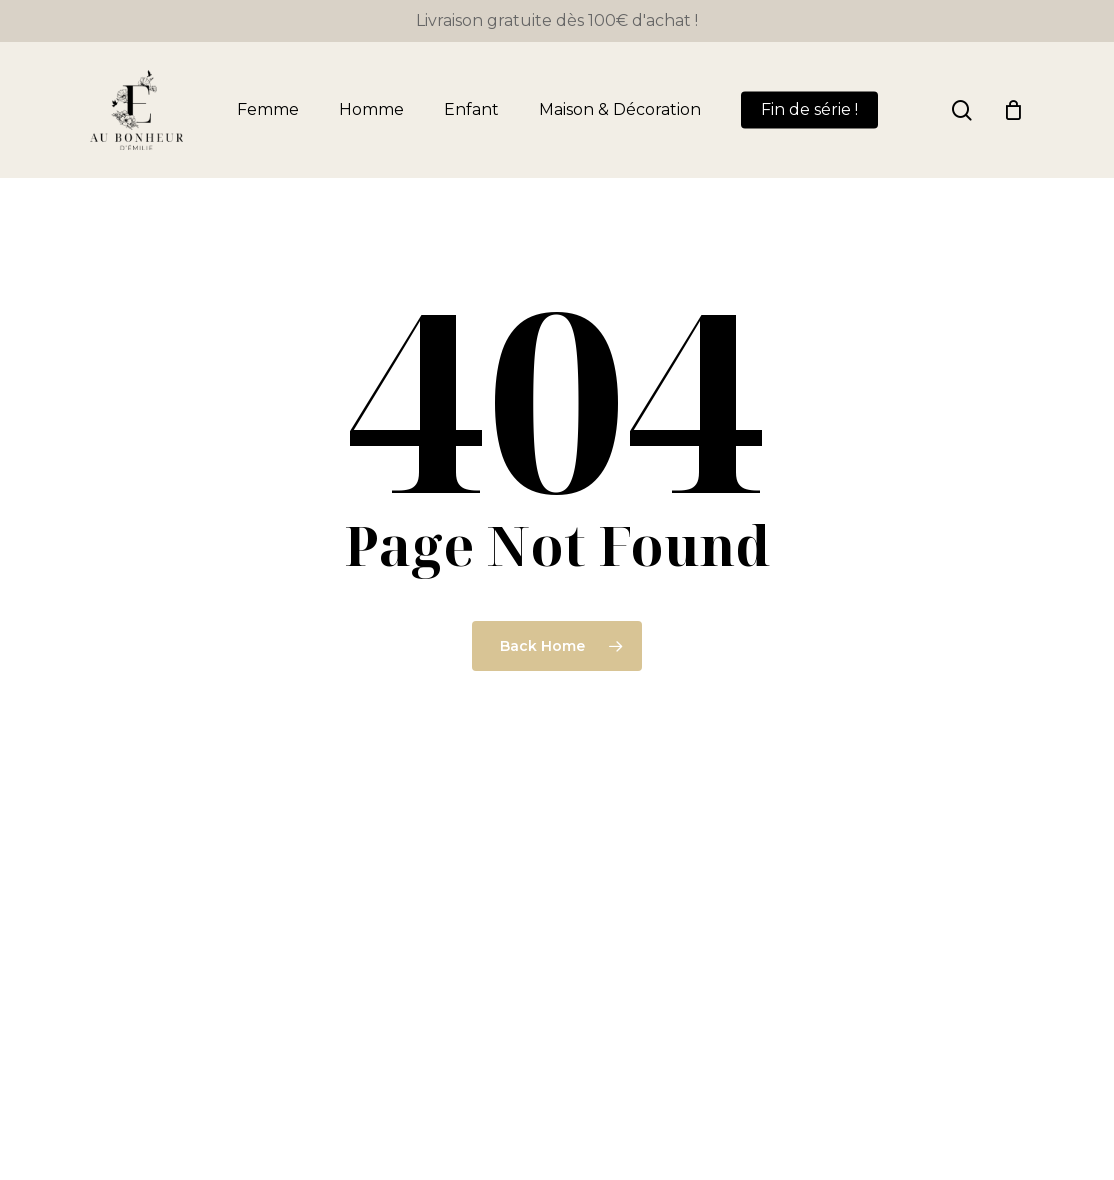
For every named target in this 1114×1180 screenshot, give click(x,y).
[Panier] (1013, 110)
